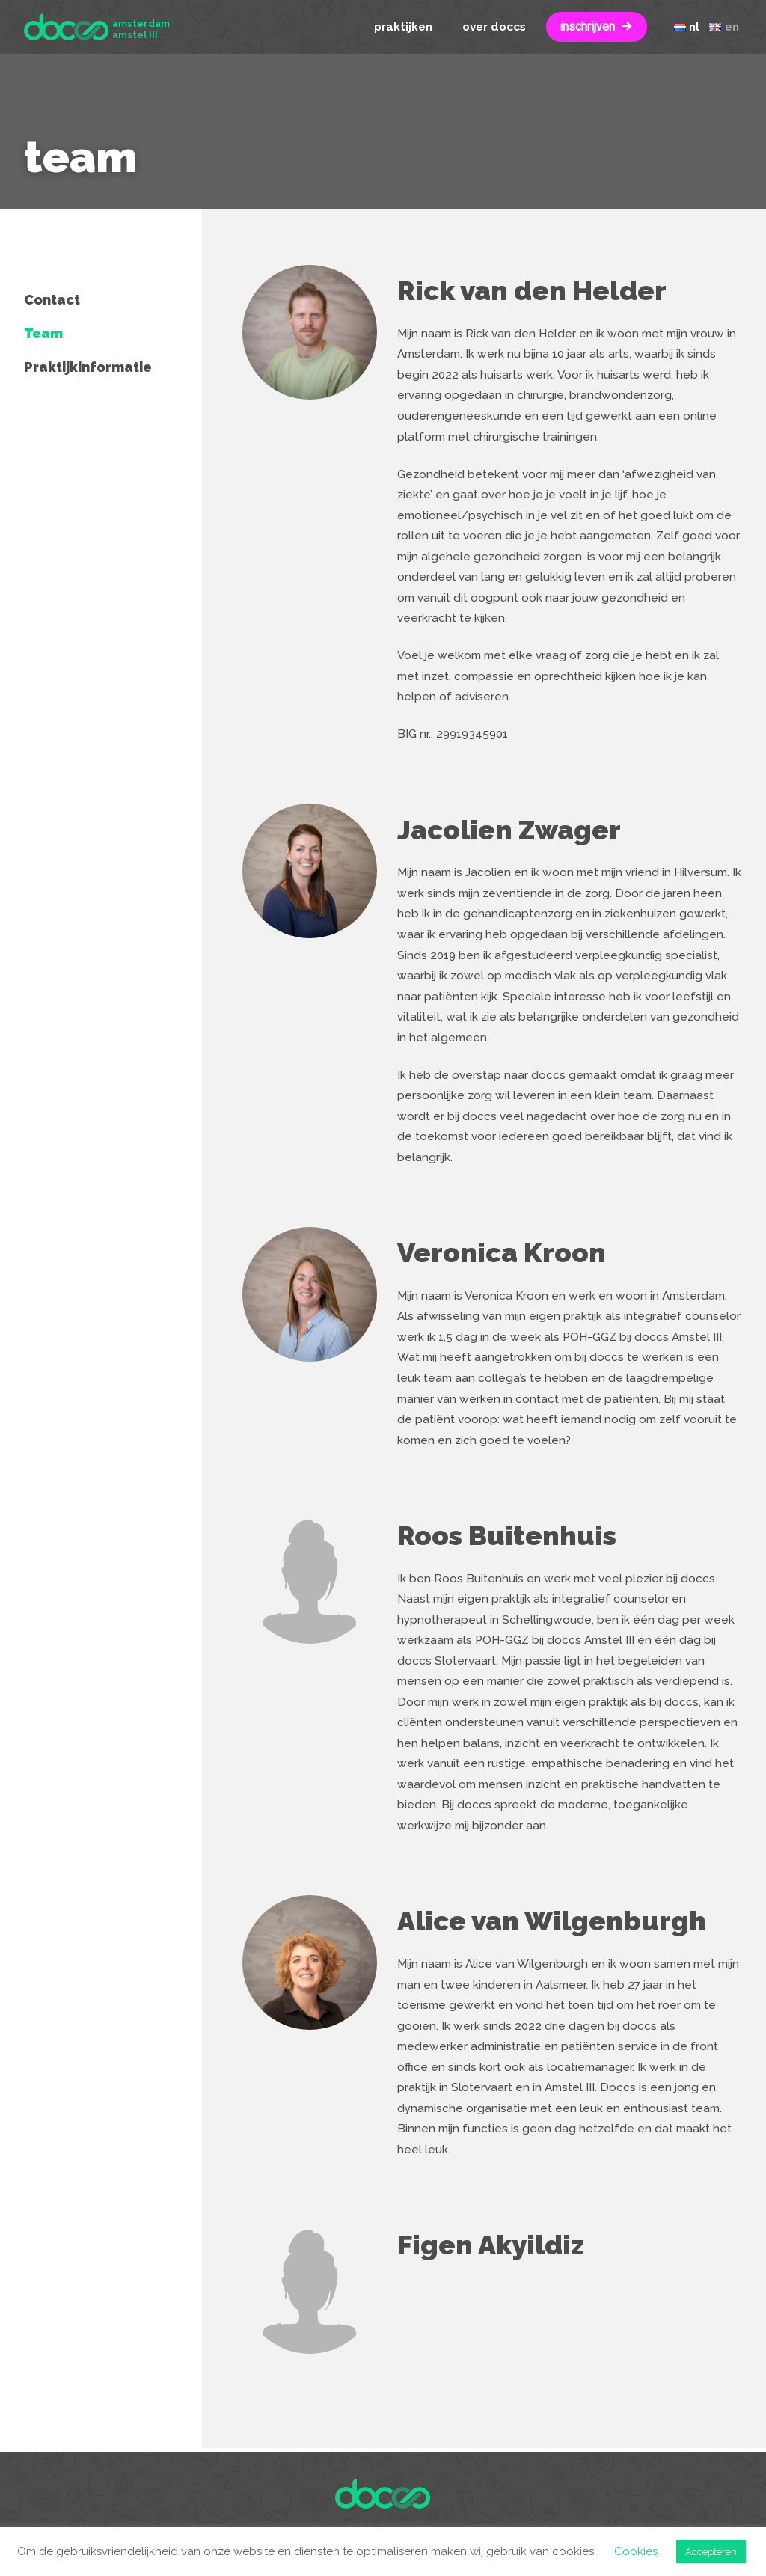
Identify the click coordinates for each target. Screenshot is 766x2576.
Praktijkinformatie (88, 367)
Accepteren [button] (711, 2551)
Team (43, 333)
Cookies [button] (636, 2551)
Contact (52, 300)
